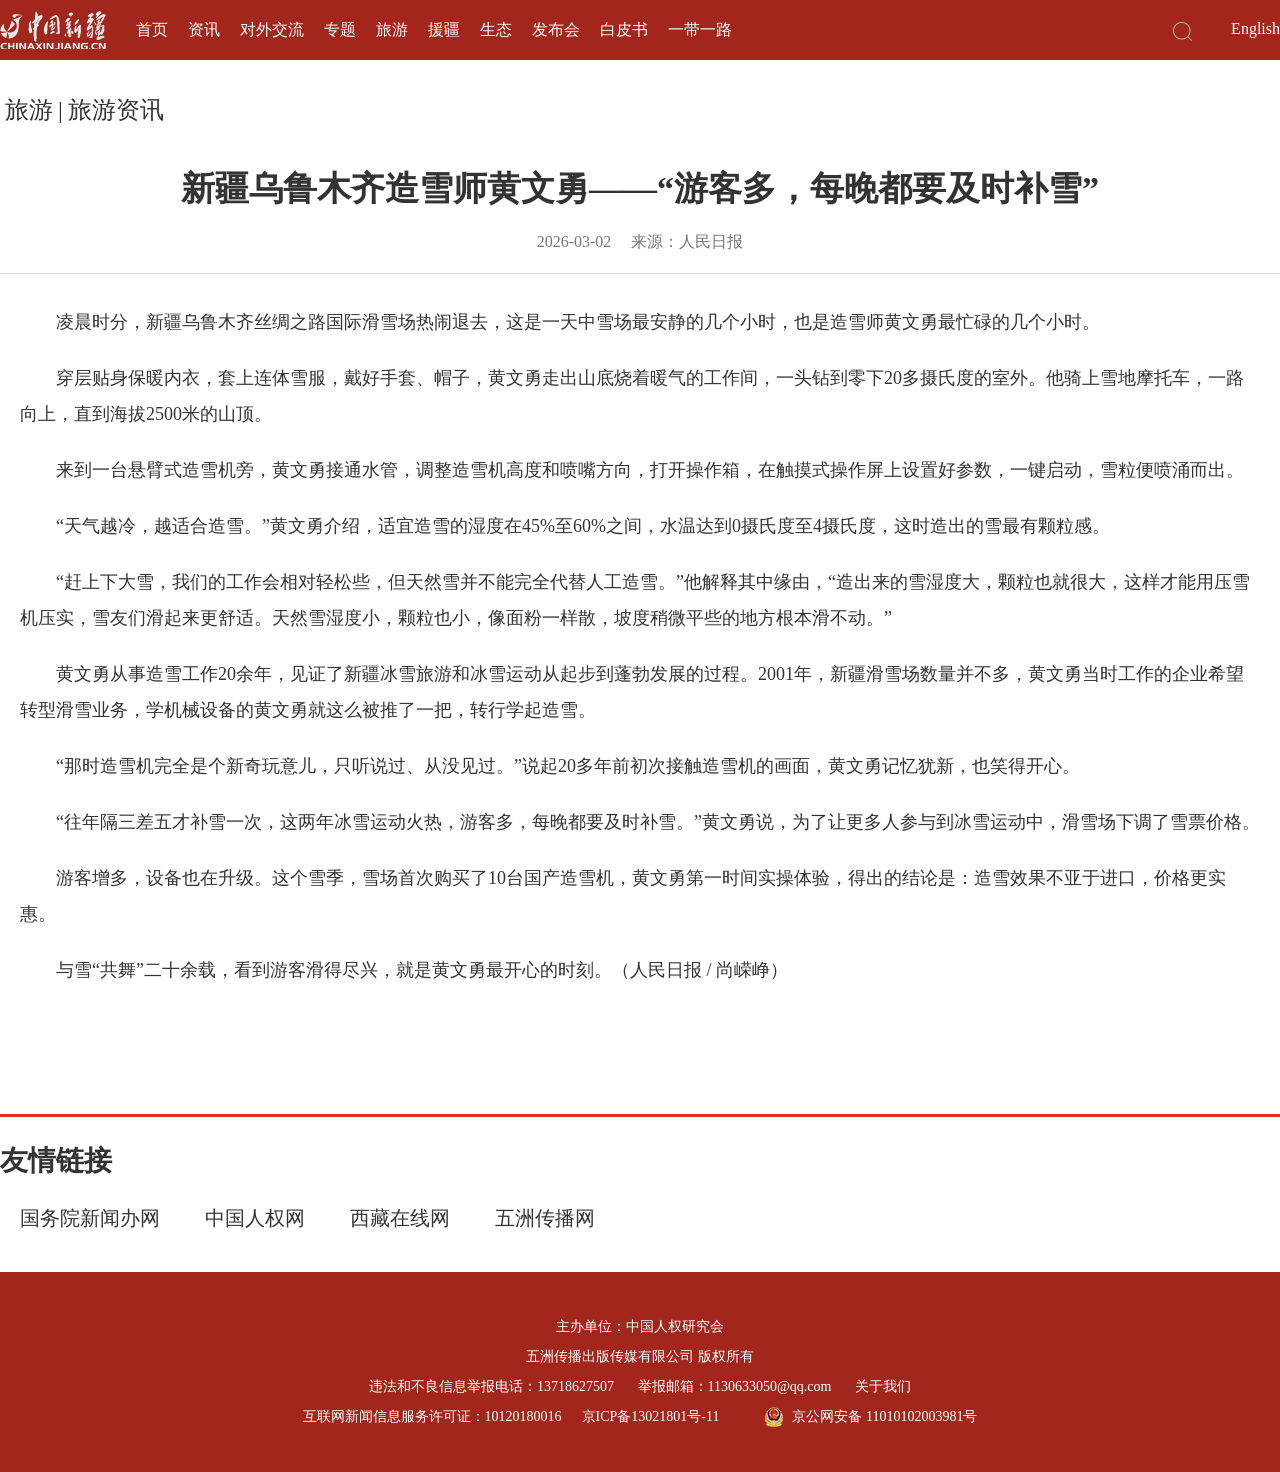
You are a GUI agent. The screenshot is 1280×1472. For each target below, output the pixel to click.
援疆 (444, 29)
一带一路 (700, 29)
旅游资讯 (116, 110)
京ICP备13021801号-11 (651, 1416)
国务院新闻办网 (90, 1218)
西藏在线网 (400, 1218)
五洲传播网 (545, 1218)
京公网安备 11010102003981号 (870, 1417)
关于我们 (883, 1386)
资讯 (204, 29)
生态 (496, 29)
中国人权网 (255, 1218)
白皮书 (624, 29)
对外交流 (272, 29)
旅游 (392, 29)
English (1255, 28)
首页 (152, 29)
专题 (340, 29)
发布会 (556, 29)
